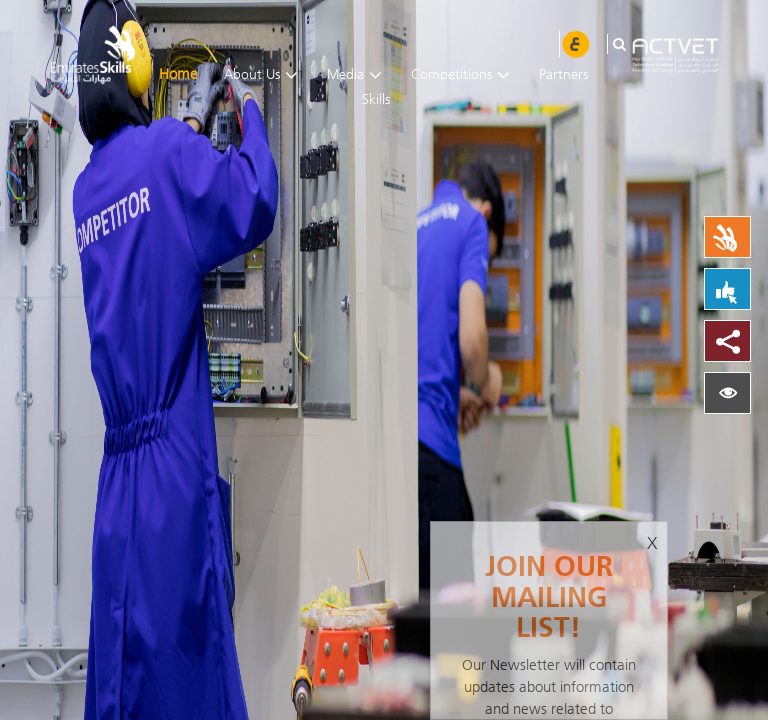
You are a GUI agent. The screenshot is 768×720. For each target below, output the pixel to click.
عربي (576, 44)
